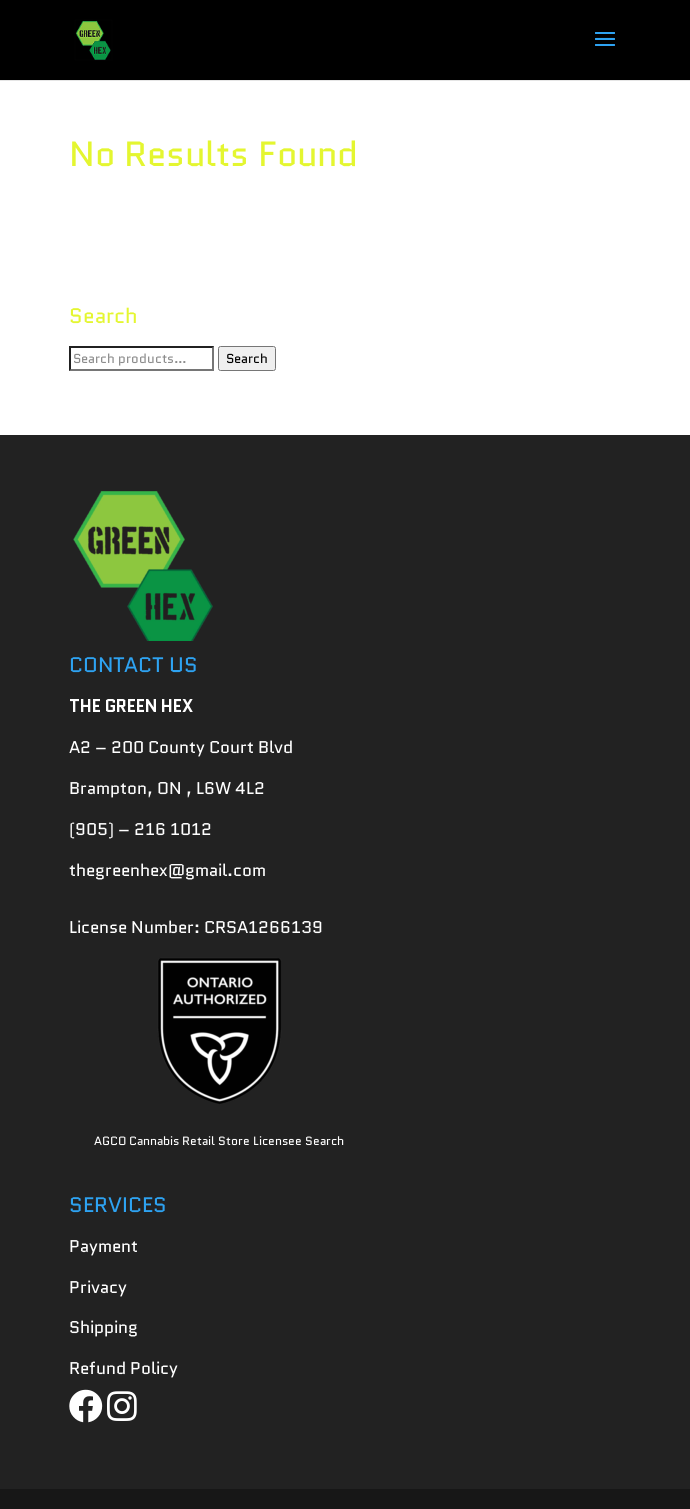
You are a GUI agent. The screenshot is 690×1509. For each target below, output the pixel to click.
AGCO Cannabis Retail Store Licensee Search (219, 1140)
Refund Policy (123, 1368)
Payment (103, 1246)
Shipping (103, 1327)
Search (247, 358)
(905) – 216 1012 (140, 829)
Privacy (98, 1287)
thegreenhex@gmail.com (167, 870)
